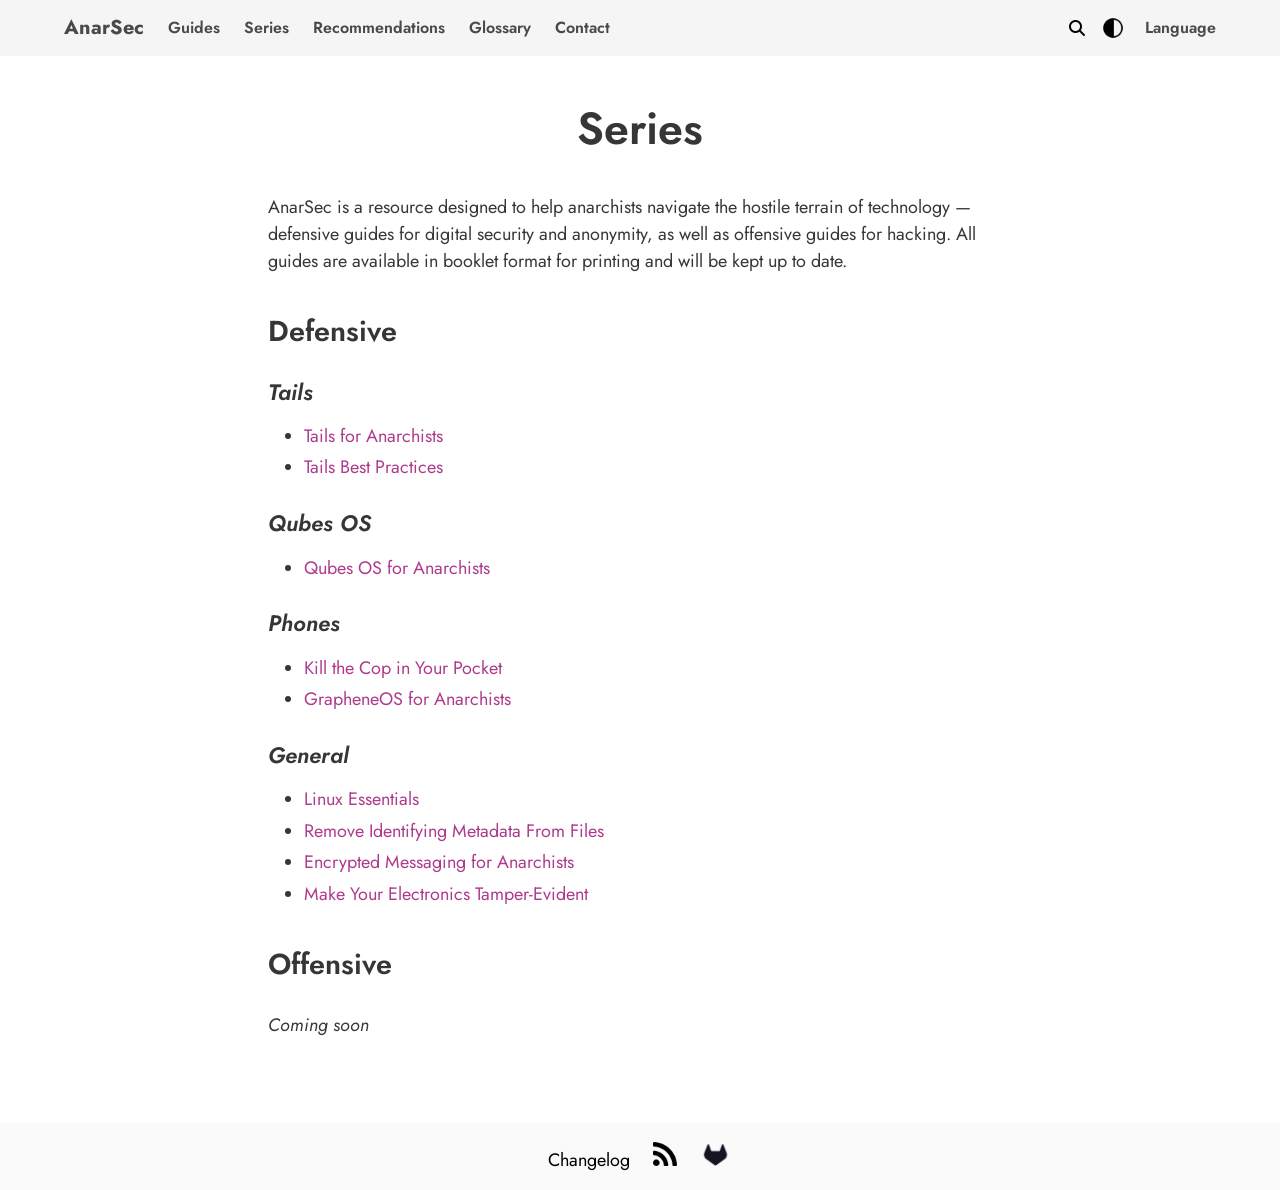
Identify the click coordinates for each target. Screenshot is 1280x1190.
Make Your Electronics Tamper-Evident (446, 894)
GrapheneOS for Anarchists (407, 699)
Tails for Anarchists (373, 436)
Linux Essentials (361, 799)
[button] (1180, 28)
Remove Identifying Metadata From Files (454, 831)
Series (266, 27)
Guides (194, 27)
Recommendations (379, 27)
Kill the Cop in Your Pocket (403, 668)
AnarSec (104, 27)
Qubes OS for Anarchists (397, 568)
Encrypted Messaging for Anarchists (439, 862)
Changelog (591, 1160)
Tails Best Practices (373, 467)
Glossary (500, 27)
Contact (582, 27)
